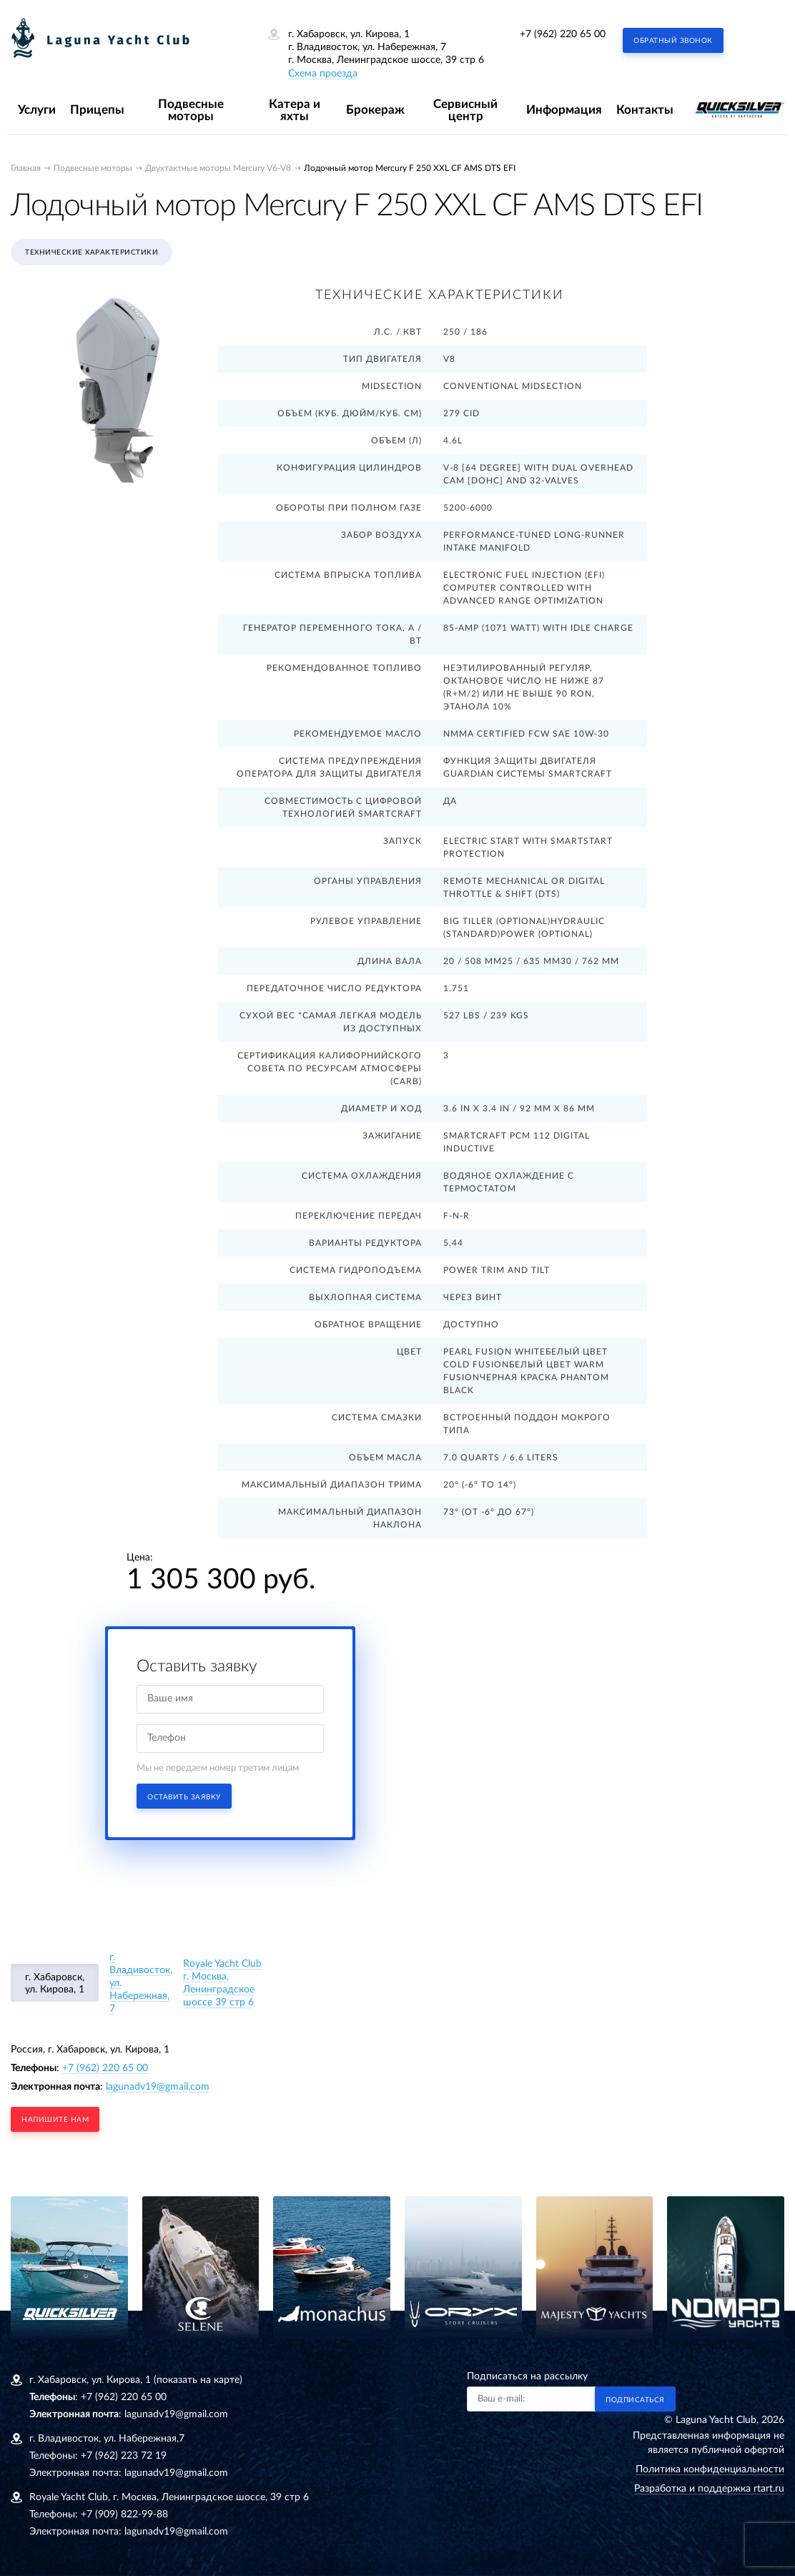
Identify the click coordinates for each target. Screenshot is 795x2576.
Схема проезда (322, 74)
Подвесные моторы (191, 110)
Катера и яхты (294, 110)
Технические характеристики (91, 252)
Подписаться (635, 2400)
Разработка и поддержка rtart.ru (709, 2489)
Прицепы (97, 110)
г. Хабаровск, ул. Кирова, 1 (54, 1983)
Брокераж (375, 110)
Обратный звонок (673, 40)
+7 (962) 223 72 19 (124, 2456)
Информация (564, 110)
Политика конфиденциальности (710, 2469)
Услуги (37, 110)
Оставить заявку (184, 1797)
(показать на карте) (198, 2380)
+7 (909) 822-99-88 (124, 2514)
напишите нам (55, 2119)
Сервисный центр (465, 110)
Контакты (644, 110)
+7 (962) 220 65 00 (563, 34)
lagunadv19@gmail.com (157, 2087)
